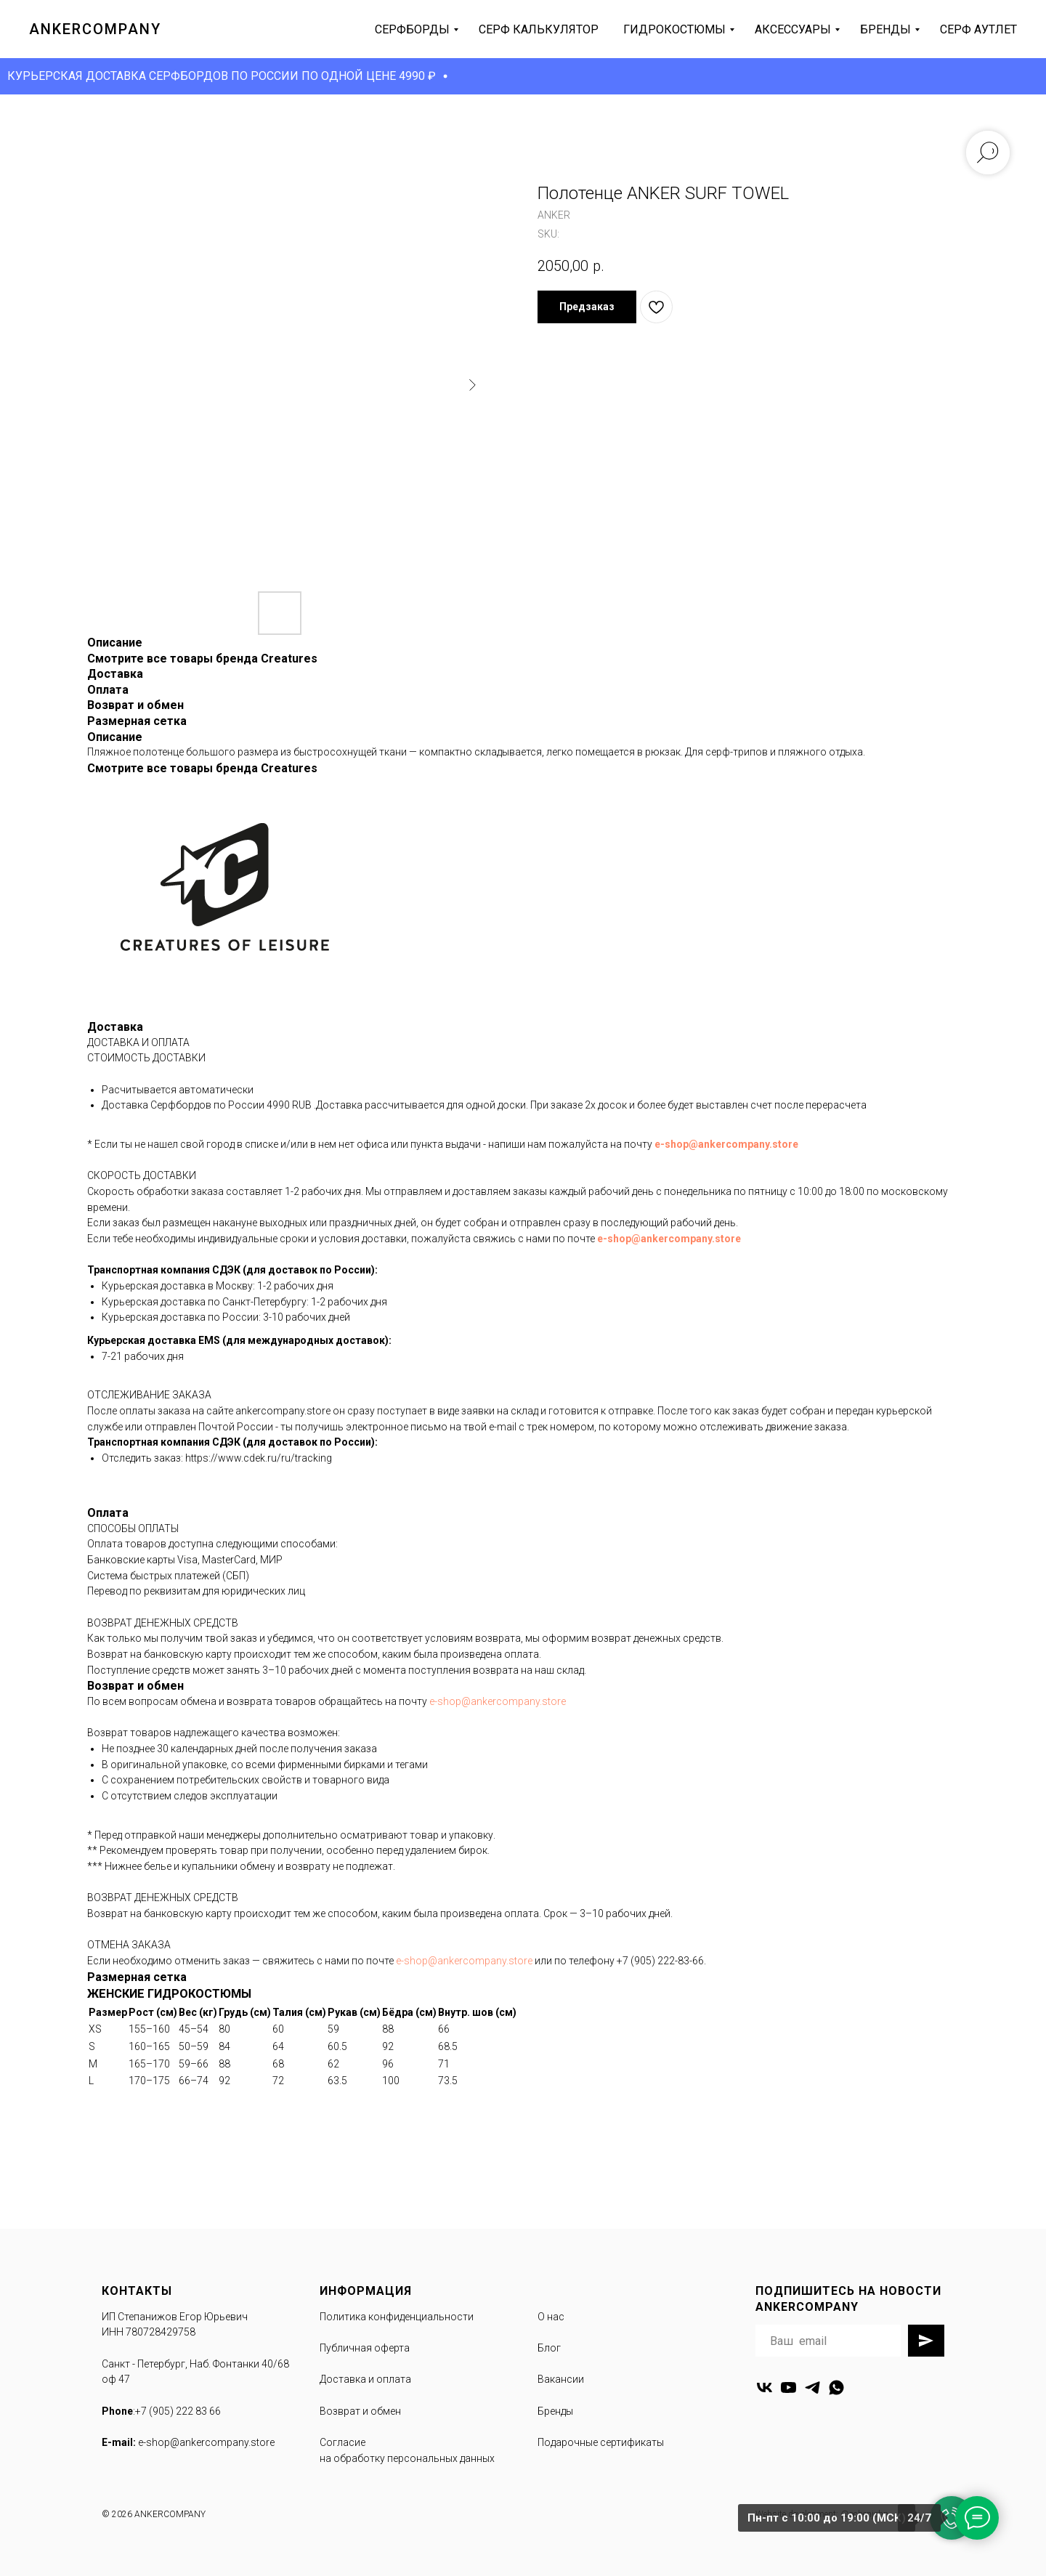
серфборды (412, 29)
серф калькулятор (539, 29)
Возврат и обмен (360, 2411)
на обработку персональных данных (407, 2458)
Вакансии (561, 2379)
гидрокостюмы (674, 29)
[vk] (764, 2387)
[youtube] (788, 2387)
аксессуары (793, 29)
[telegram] (812, 2387)
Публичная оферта (365, 2348)
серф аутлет (978, 29)
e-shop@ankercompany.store (726, 1144)
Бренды (555, 2411)
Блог (549, 2348)
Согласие (342, 2442)
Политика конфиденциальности (397, 2316)
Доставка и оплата (365, 2379)
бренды (885, 29)
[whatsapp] (836, 2387)
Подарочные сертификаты (601, 2442)
